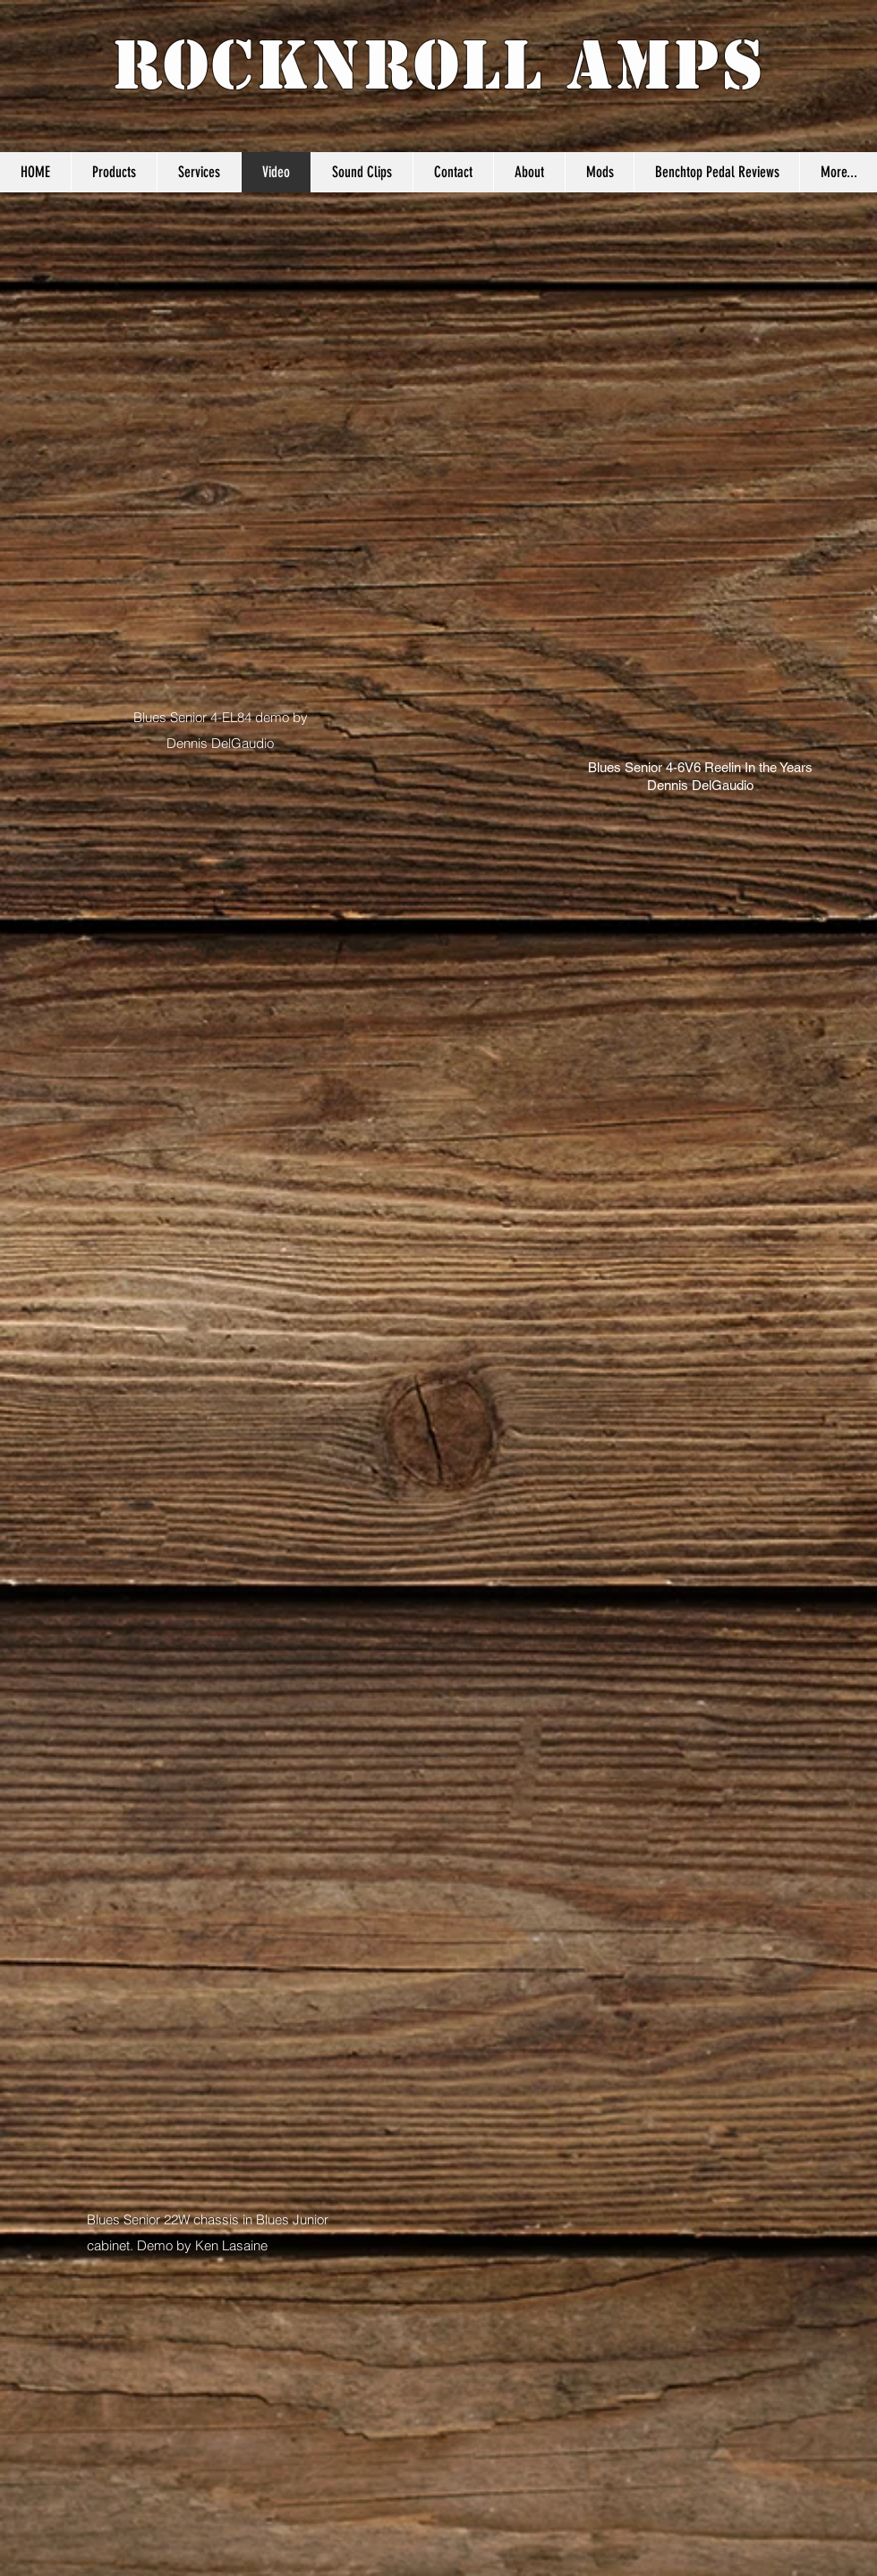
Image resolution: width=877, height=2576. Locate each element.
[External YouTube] (662, 336)
